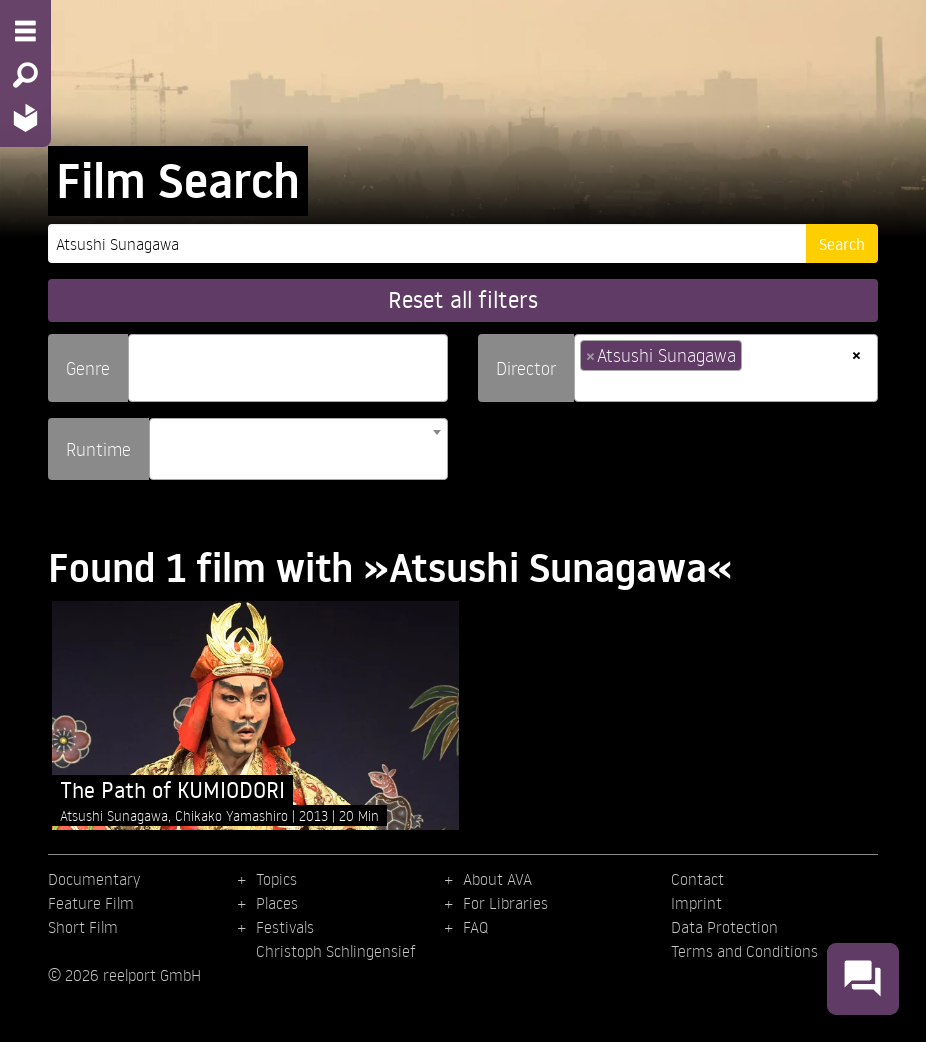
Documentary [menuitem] (94, 879)
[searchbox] (141, 359)
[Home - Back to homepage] (25, 117)
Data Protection (724, 927)
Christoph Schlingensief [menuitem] (336, 951)
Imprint (696, 903)
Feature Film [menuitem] (91, 903)
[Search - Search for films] (25, 75)
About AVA (497, 879)
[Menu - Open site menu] (25, 31)
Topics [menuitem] (276, 879)
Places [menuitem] (277, 903)
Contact (697, 879)
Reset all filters (463, 299)
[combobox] (288, 368)
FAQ (475, 927)
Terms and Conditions (744, 951)
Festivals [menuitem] (285, 927)
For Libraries (505, 903)
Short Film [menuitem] (83, 927)
